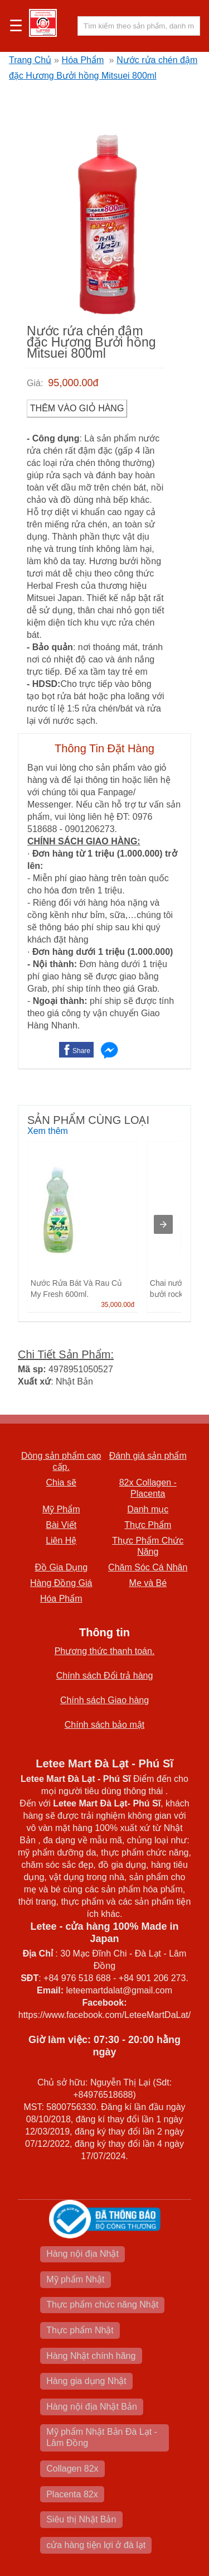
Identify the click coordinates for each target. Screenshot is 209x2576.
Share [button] (81, 1051)
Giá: (35, 383)
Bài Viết (61, 1525)
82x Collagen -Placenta (148, 1488)
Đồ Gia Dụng (61, 1567)
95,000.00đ (73, 382)
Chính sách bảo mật (104, 1724)
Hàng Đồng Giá (61, 1583)
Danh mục (147, 1509)
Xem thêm (47, 1131)
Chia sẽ (61, 1482)
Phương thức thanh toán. (105, 1651)
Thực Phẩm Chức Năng (147, 1546)
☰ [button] (16, 26)
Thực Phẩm (147, 1525)
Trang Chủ (30, 60)
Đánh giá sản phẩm (148, 1455)
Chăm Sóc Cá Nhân (147, 1567)
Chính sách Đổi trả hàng (104, 1675)
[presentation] (163, 1224)
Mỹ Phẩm (61, 1509)
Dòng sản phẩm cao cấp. (61, 1461)
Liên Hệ (61, 1540)
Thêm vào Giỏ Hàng (77, 408)
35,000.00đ (117, 1305)
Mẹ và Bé (148, 1583)
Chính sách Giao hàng (104, 1700)
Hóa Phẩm (83, 60)
